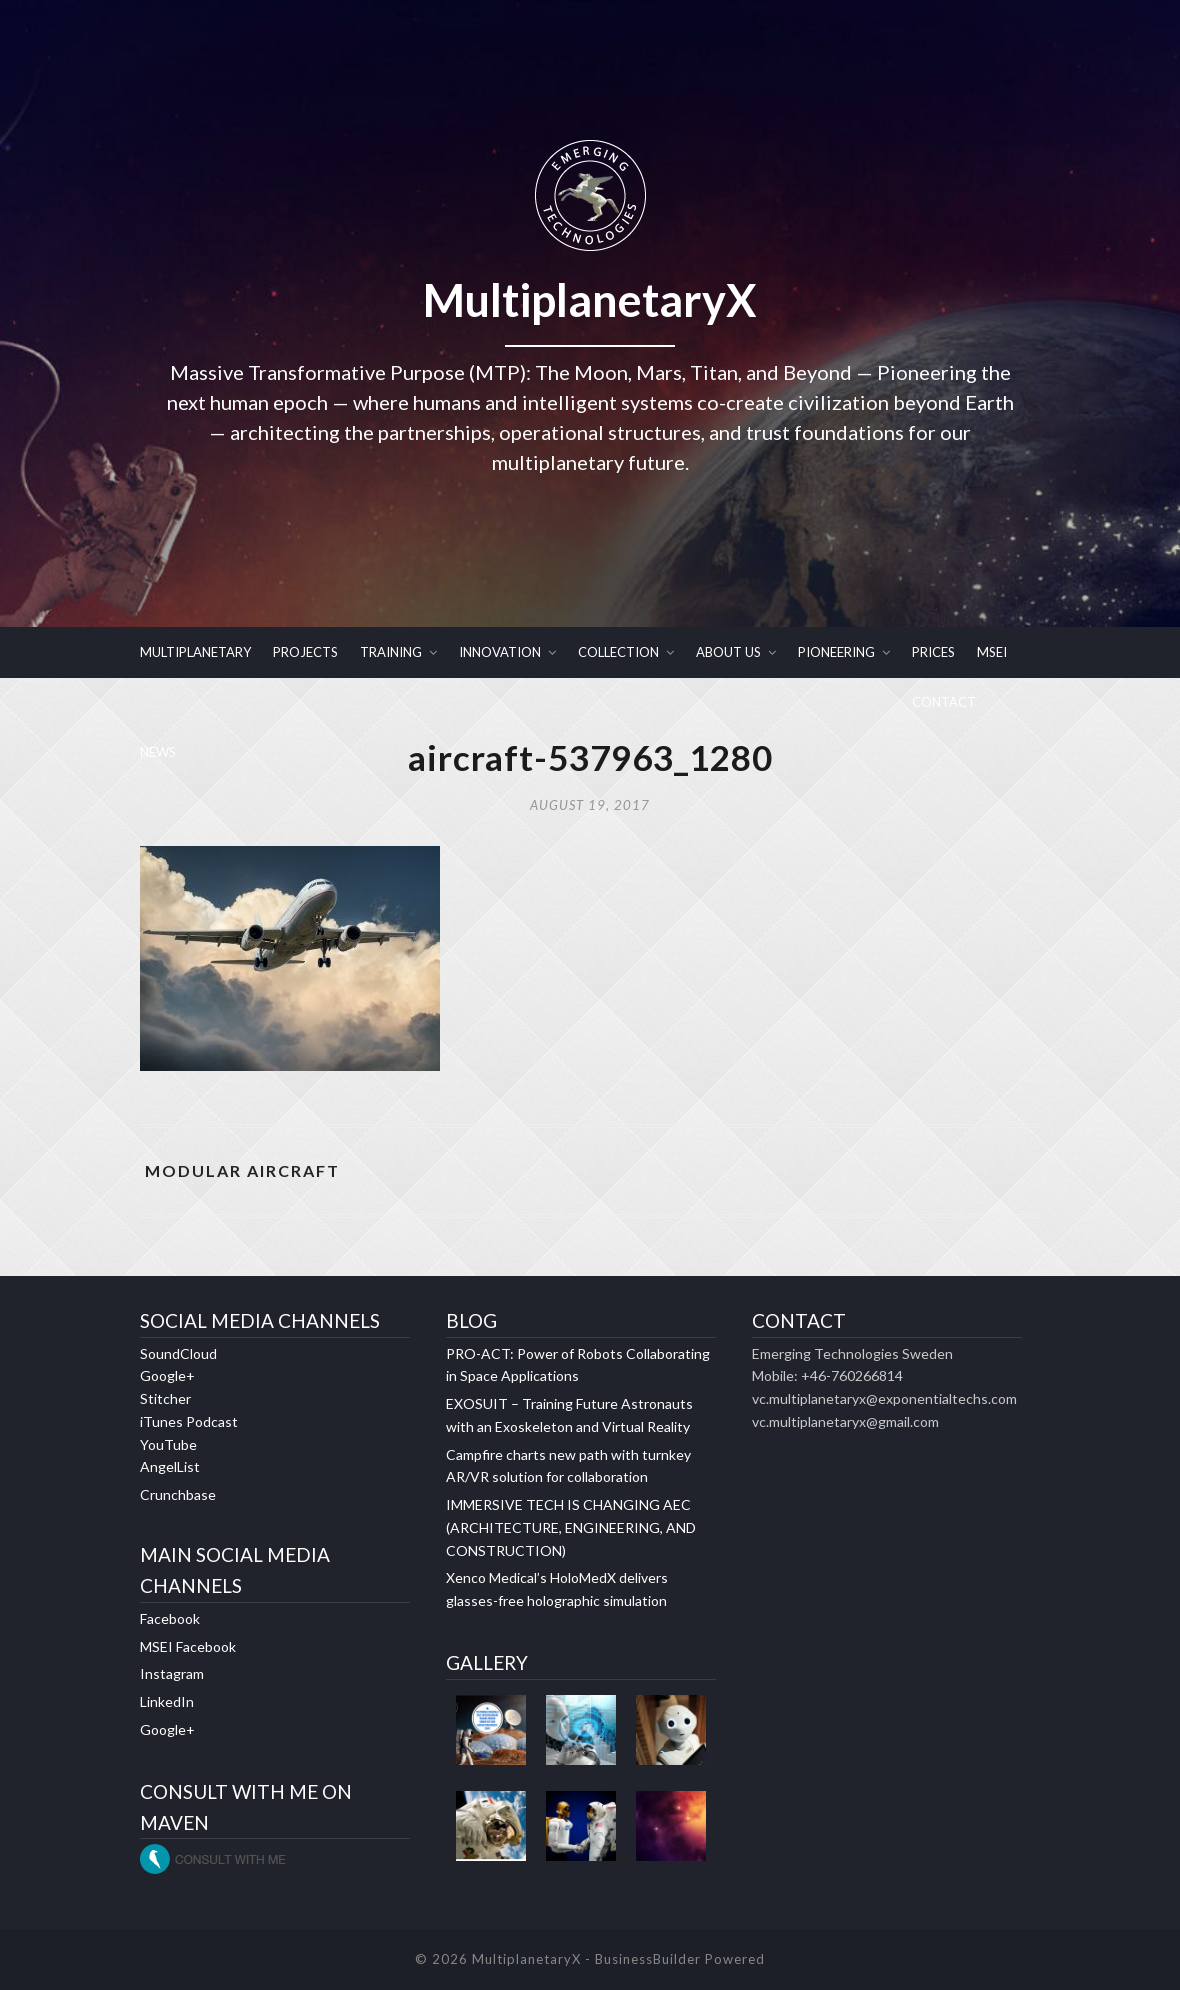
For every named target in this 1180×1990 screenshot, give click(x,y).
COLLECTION (618, 652)
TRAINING (391, 652)
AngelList (170, 1466)
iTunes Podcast (189, 1421)
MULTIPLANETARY (195, 652)
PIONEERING (836, 652)
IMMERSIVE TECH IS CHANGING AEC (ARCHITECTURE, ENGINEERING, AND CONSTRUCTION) (571, 1527)
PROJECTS (305, 652)
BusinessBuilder (648, 1959)
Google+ (167, 1375)
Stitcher (165, 1398)
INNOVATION (500, 652)
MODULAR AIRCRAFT (242, 1170)
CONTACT (944, 702)
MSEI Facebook (188, 1646)
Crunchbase (178, 1494)
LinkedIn (167, 1701)
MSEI (992, 652)
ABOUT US (728, 652)
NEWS (158, 752)
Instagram (172, 1673)
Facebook (170, 1618)
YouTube (168, 1444)
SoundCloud (178, 1353)
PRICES (933, 652)
